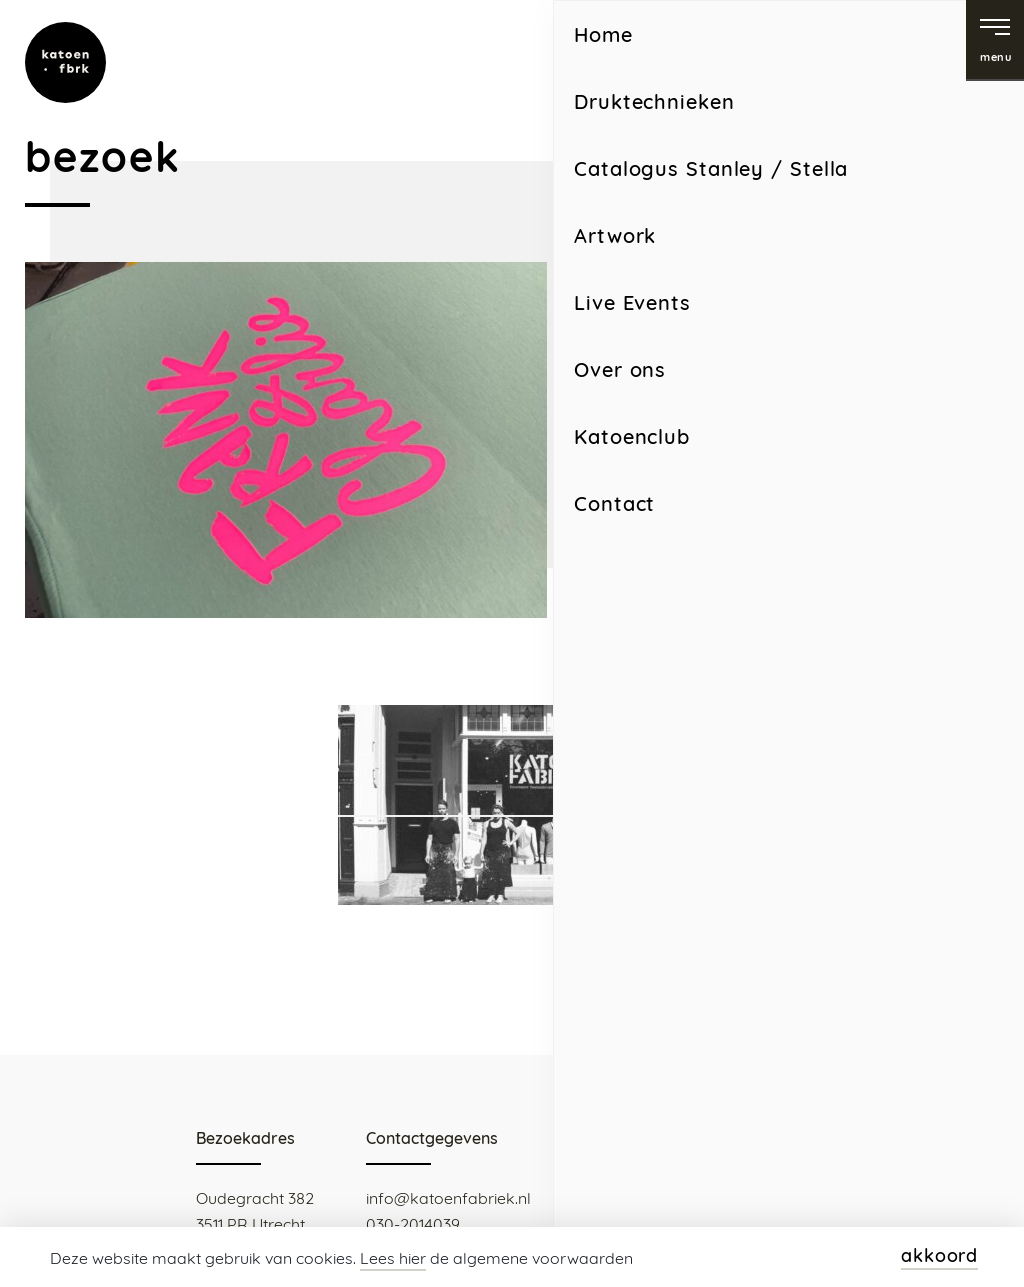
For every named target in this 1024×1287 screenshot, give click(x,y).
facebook (905, 45)
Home (605, 625)
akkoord (939, 1255)
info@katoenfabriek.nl (448, 1198)
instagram (822, 45)
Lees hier (393, 1258)
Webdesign (874, 1222)
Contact (669, 625)
